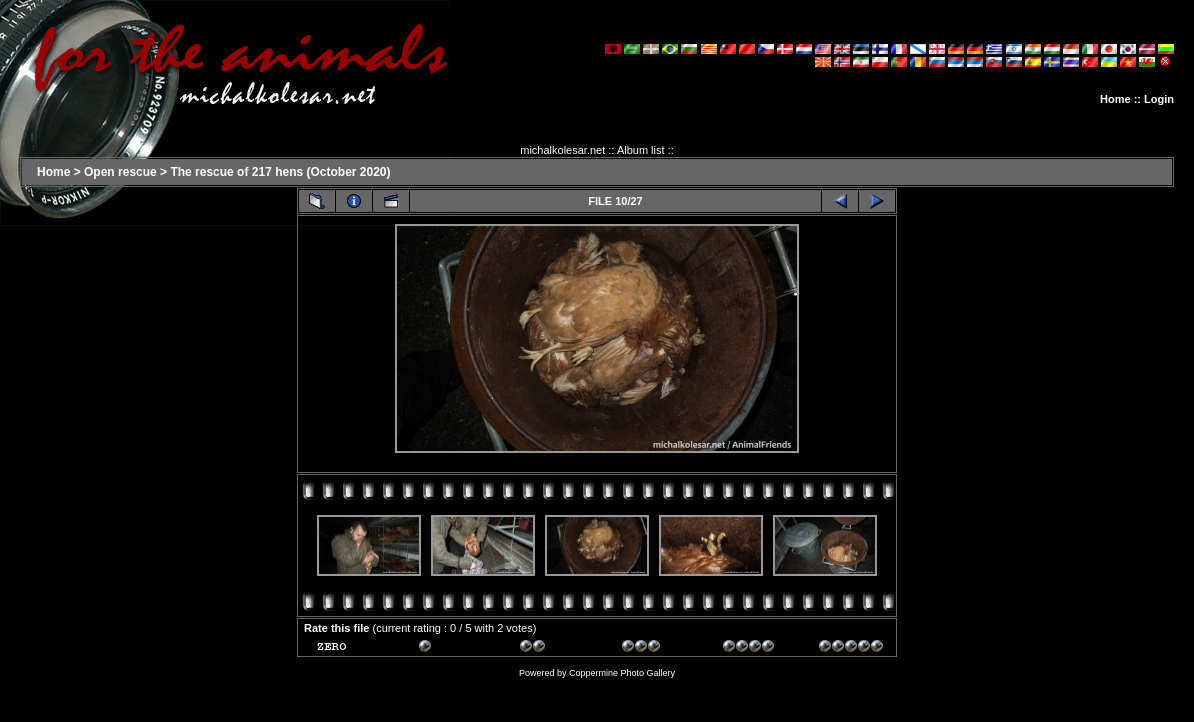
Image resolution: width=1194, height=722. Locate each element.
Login (1159, 99)
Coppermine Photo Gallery (622, 673)
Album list (641, 150)
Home (1115, 99)
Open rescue (120, 172)
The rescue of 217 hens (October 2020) (280, 172)
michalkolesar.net (562, 150)
